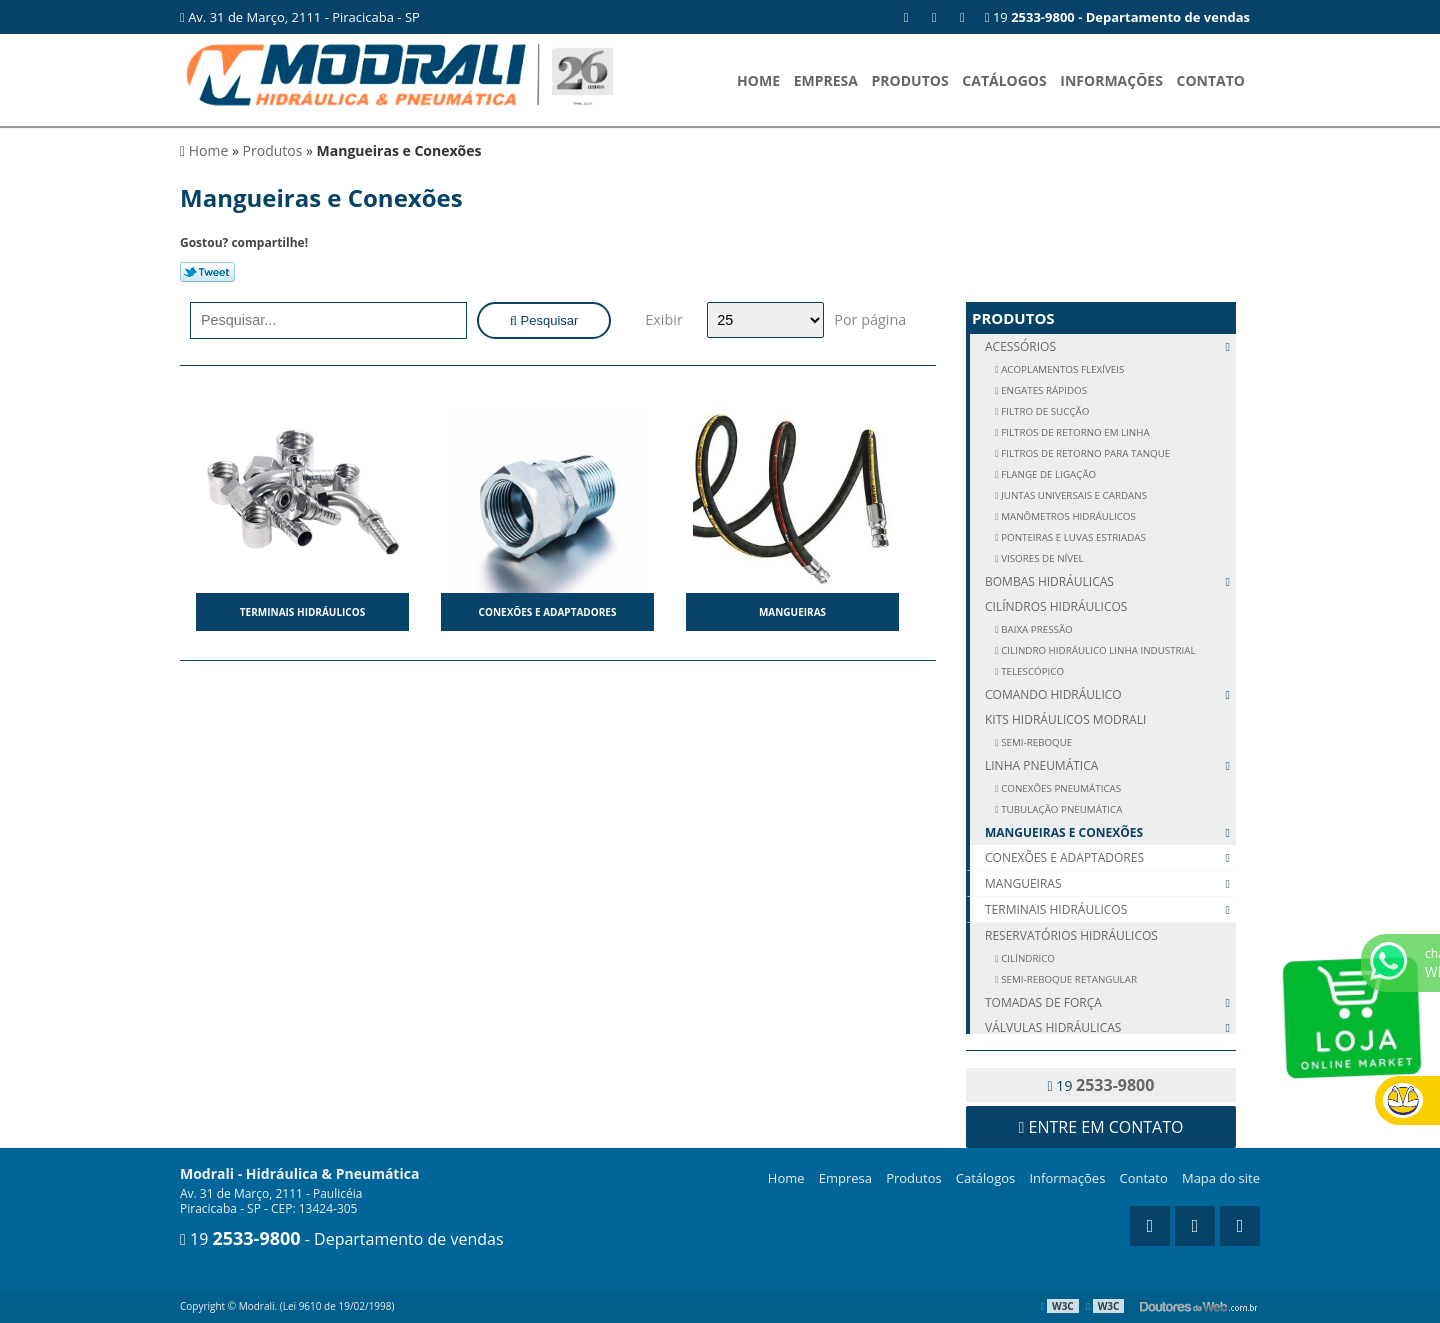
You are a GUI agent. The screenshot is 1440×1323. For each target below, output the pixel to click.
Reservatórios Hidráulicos (1071, 935)
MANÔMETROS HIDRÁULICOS (1067, 516)
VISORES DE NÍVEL (1041, 558)
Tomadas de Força (1110, 1002)
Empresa (826, 80)
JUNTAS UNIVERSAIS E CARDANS (1073, 495)
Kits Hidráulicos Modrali (1065, 719)
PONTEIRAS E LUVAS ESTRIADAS (1072, 537)
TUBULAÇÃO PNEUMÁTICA (1061, 809)
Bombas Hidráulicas (1110, 581)
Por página (870, 319)
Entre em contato (1101, 1127)
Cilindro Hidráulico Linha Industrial (1097, 650)
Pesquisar (544, 320)
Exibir (663, 319)
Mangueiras (792, 612)
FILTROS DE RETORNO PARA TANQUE (1085, 453)
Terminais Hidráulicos (302, 612)
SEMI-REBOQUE (1036, 742)
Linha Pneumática (1110, 765)
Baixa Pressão (1036, 629)
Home (758, 80)
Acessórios (1110, 346)
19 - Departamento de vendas (342, 1239)
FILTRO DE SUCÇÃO (1044, 411)
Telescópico (1032, 671)
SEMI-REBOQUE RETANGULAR (1068, 979)
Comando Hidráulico (1110, 694)
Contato (1211, 80)
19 (1117, 17)
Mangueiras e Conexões (1110, 832)
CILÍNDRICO (1027, 958)
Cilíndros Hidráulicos (1056, 606)
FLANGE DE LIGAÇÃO (1048, 474)
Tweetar (207, 272)
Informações (1111, 80)
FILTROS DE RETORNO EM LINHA (1074, 432)
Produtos (910, 80)
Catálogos (1004, 80)
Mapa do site (1221, 1178)
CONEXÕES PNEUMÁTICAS (1060, 788)
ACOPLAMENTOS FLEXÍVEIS (1062, 369)
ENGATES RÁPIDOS (1043, 390)
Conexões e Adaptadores (548, 612)
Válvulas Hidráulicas (1110, 1027)
